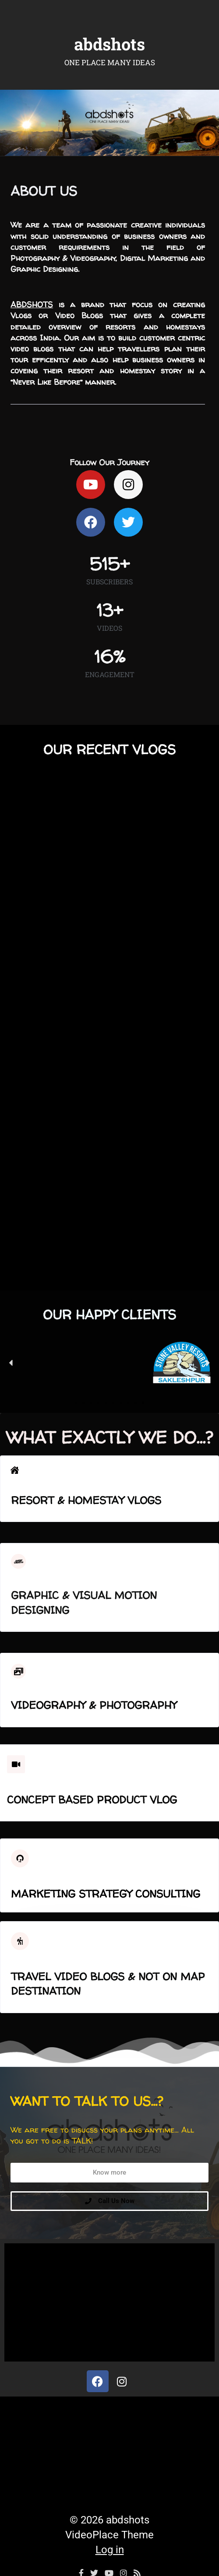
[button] (11, 1363)
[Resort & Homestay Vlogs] (14, 1470)
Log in (109, 2550)
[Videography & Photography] (18, 1671)
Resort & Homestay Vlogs (86, 1500)
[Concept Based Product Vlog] (16, 1764)
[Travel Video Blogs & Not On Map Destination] (20, 1941)
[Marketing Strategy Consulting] (20, 1858)
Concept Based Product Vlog (92, 1799)
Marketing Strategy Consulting (105, 1894)
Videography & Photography (94, 1705)
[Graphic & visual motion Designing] (18, 1561)
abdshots (109, 44)
